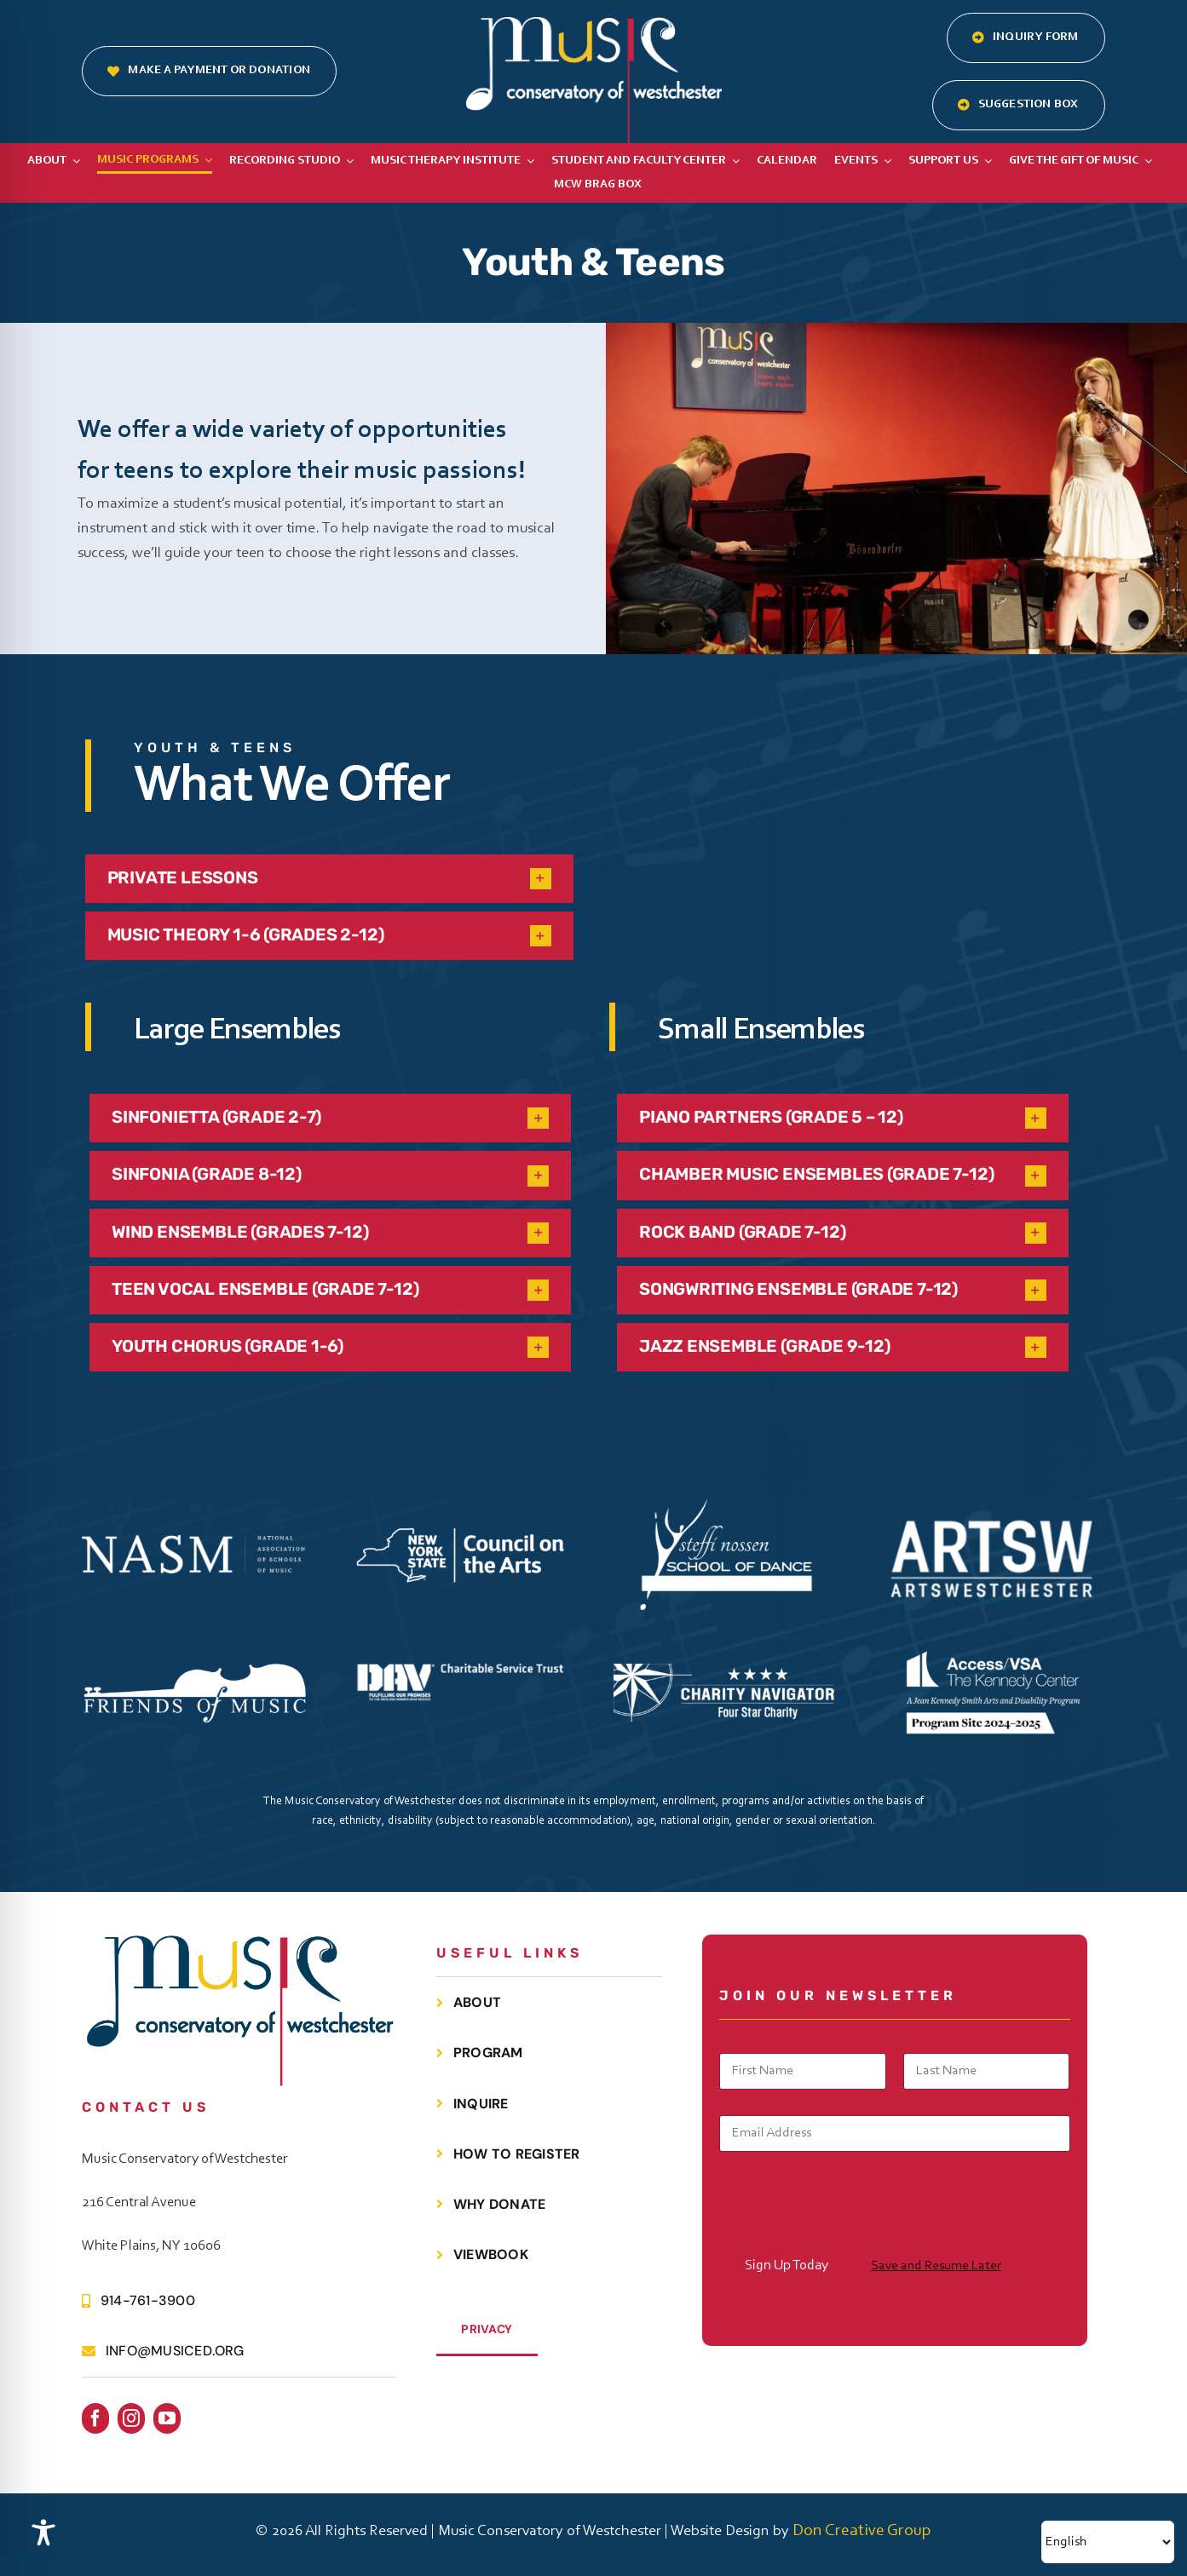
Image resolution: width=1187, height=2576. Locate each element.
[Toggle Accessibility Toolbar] (43, 2532)
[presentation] (848, 2237)
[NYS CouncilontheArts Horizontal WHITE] (460, 1527)
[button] (329, 878)
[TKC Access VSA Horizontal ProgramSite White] (991, 1635)
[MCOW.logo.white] (594, 25)
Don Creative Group (861, 2530)
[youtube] (167, 2418)
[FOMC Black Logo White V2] (194, 1670)
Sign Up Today (786, 2265)
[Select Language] (1107, 2542)
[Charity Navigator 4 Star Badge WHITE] (726, 1672)
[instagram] (131, 2418)
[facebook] (95, 2418)
